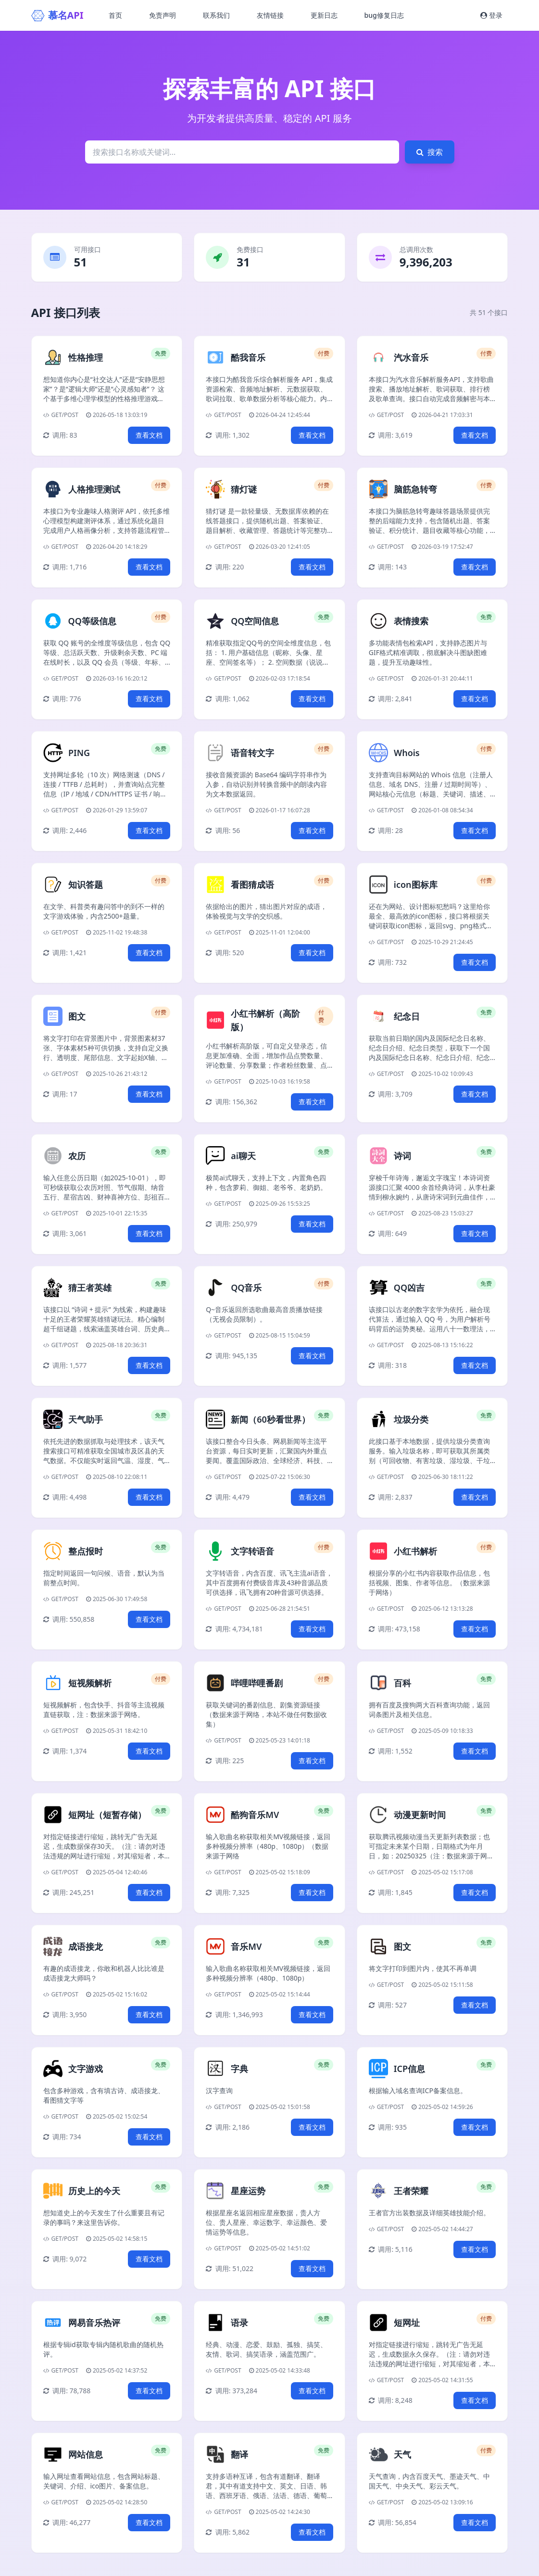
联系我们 (216, 15)
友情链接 (270, 15)
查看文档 (149, 435)
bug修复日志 (384, 15)
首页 (115, 15)
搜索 (429, 152)
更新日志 (324, 15)
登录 (491, 15)
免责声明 (162, 15)
